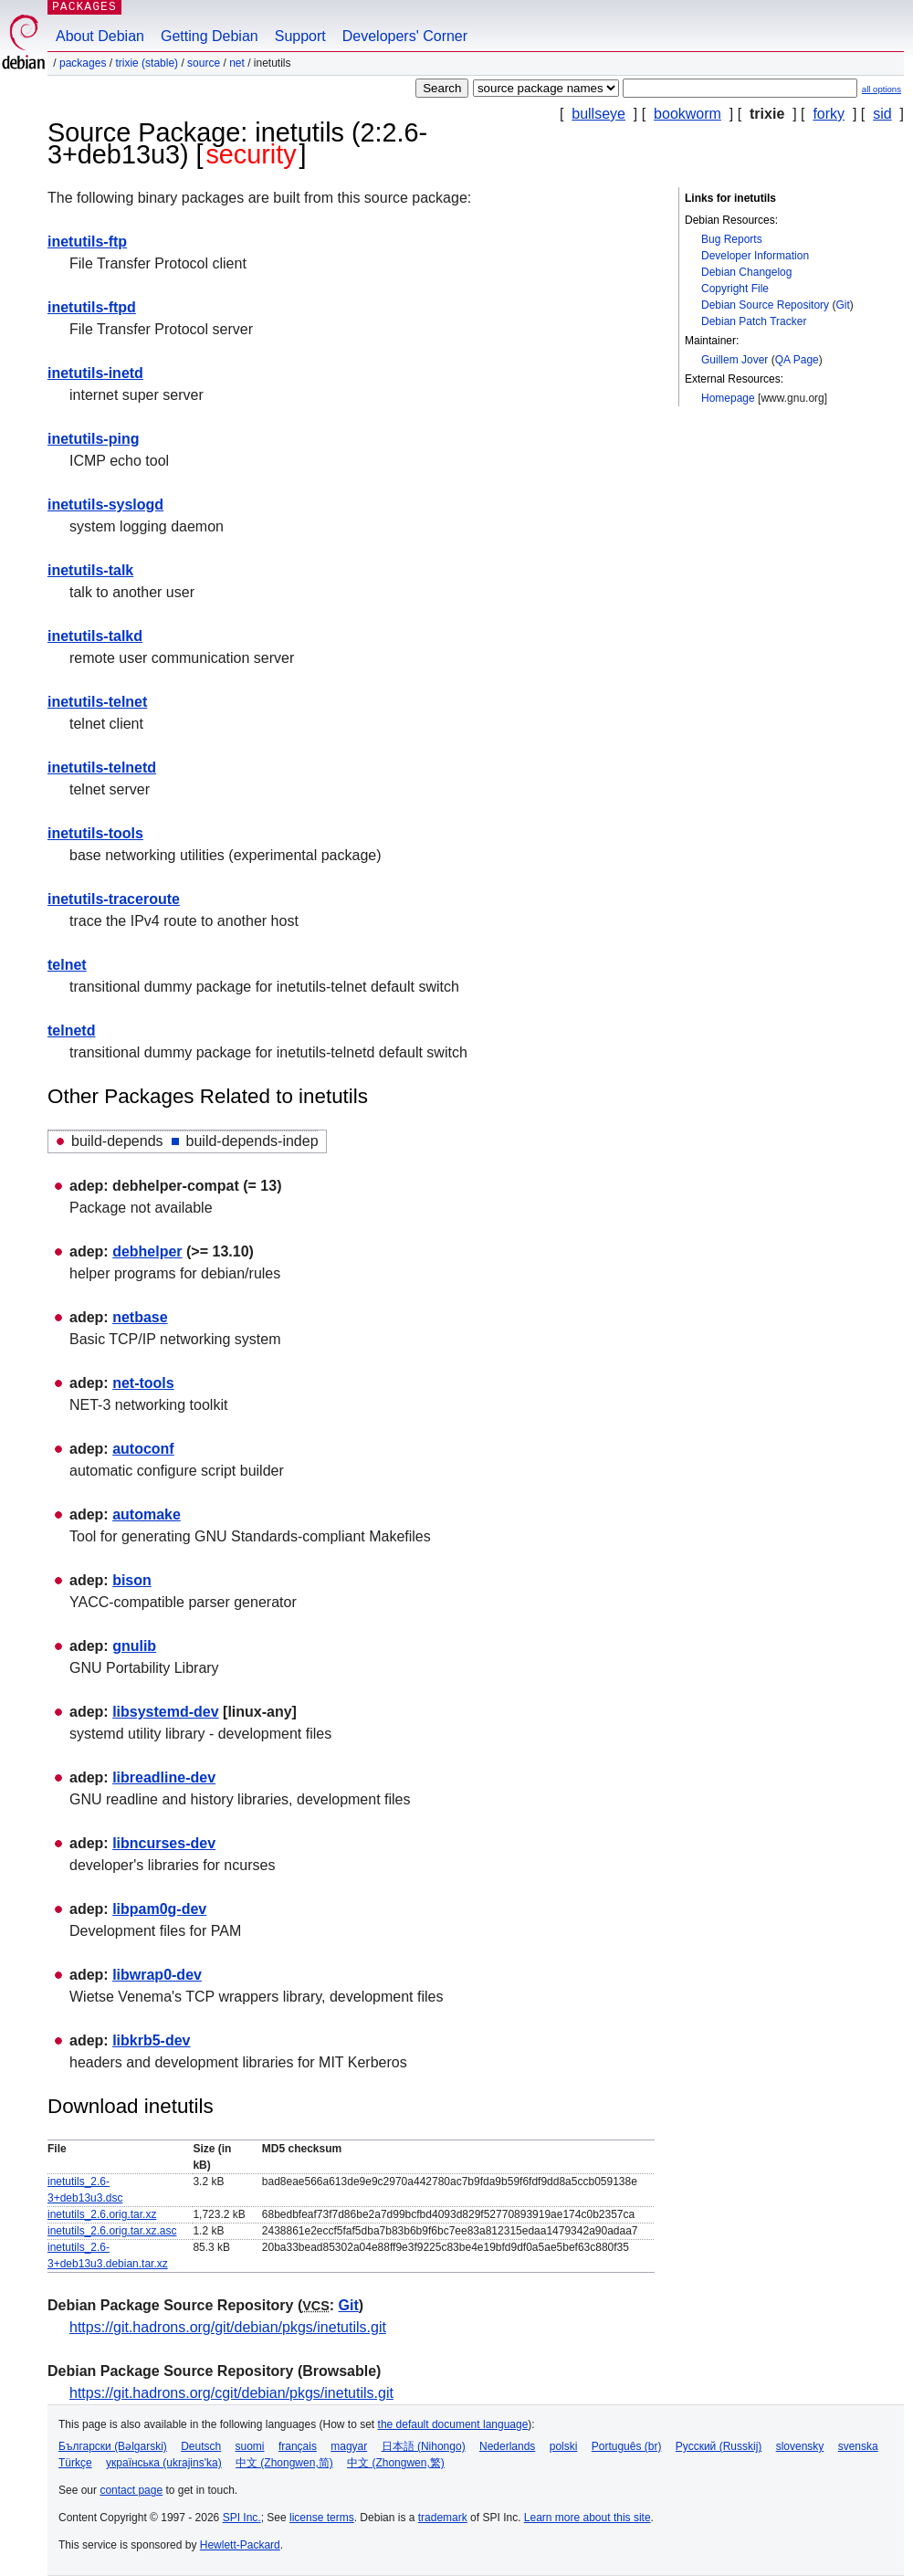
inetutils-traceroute (113, 899)
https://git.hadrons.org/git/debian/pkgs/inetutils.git (227, 2327)
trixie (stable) (146, 63)
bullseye (598, 113)
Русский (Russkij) (719, 2446)
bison (132, 1580)
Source (203, 63)
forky (829, 113)
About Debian (100, 36)
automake (146, 1514)
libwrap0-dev (157, 1974)
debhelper (147, 1251)
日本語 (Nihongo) (424, 2446)
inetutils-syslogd (105, 504)
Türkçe (75, 2462)
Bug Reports (731, 239)
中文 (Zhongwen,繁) (396, 2462)
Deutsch (201, 2446)
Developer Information (755, 255)
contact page (131, 2490)
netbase (139, 1317)
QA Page (797, 359)
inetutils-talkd (94, 636)
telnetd (71, 1030)
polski (564, 2446)
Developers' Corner (404, 36)
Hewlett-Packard (240, 2545)
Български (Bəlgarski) (112, 2446)
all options (881, 89)
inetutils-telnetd (101, 767)
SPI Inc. (242, 2517)
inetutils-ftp (87, 241)
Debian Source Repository (765, 305)
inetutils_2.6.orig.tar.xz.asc (111, 2230)
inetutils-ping (93, 439)
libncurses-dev (163, 1843)
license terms (321, 2517)
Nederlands (507, 2446)
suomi (250, 2446)
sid (882, 113)
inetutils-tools (95, 833)
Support (300, 36)
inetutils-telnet (97, 702)
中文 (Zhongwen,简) (284, 2462)
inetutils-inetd (95, 373)
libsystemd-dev (165, 1711)
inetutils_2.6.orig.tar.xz (101, 2214)
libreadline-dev (163, 1777)
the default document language (453, 2424)
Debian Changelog (746, 272)
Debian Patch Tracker (753, 321)
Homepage (728, 398)
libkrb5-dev (151, 2040)
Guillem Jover (734, 359)
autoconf (143, 1448)
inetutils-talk (90, 570)
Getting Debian (209, 36)
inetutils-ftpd (91, 307)
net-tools (143, 1383)
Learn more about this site (587, 2517)
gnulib (134, 1646)
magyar (349, 2446)
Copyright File (735, 288)
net (237, 63)
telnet (67, 965)
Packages (82, 63)
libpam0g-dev (159, 1909)
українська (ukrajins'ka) (164, 2462)
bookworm (687, 113)
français (297, 2446)
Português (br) (627, 2446)
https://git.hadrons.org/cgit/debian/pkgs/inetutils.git (231, 2393)
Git (842, 305)
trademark (442, 2517)
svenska (858, 2446)
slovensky (800, 2446)
